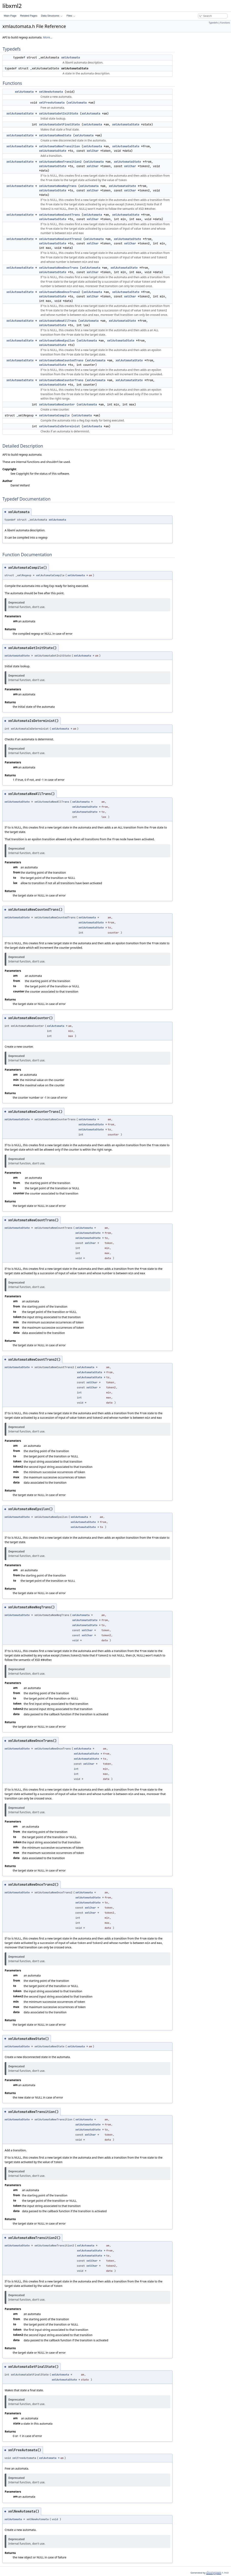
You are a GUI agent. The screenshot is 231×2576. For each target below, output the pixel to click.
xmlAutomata (70, 57)
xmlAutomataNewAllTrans (58, 321)
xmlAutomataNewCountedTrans (61, 360)
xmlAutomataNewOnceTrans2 (59, 292)
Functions (225, 22)
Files (71, 15)
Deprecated (16, 602)
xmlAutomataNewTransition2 (60, 161)
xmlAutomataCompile (54, 415)
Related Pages (28, 15)
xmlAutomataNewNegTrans (58, 186)
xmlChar (93, 151)
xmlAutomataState (19, 113)
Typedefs (213, 22)
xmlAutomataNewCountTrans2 (60, 239)
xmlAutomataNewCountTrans (59, 214)
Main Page (10, 15)
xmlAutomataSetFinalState (59, 124)
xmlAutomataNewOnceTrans (58, 267)
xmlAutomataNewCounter (57, 404)
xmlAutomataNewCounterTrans (61, 380)
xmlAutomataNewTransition (59, 146)
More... (47, 37)
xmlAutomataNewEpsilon (57, 340)
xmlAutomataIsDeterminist (59, 426)
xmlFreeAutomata (52, 102)
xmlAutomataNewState (55, 135)
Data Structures (51, 15)
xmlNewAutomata (51, 91)
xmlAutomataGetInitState (58, 113)
